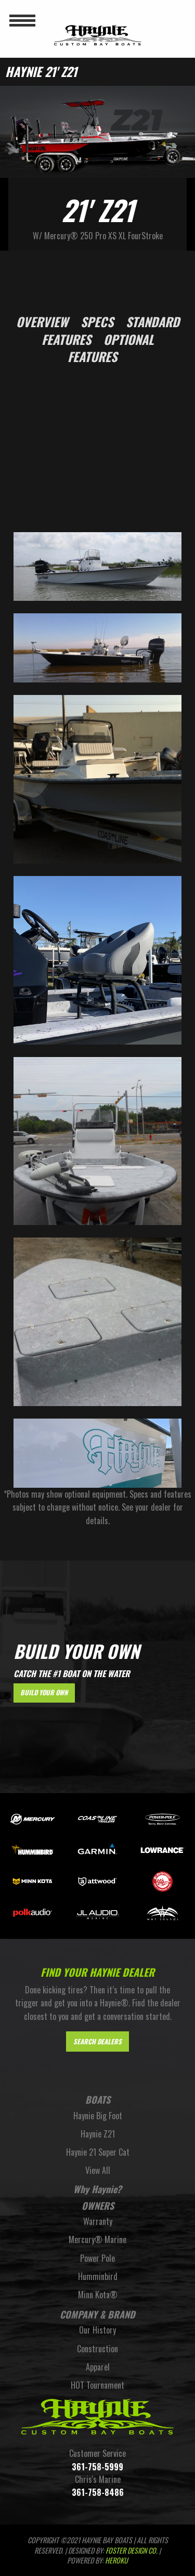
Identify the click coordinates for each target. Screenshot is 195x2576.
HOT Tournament (97, 2385)
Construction (97, 2348)
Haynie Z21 (98, 2134)
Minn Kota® (98, 2294)
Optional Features (111, 348)
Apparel (98, 2367)
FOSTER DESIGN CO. (132, 2550)
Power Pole (97, 2258)
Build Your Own (44, 1692)
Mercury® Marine (97, 2239)
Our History (97, 2330)
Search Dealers (97, 2041)
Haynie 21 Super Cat (97, 2152)
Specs (97, 321)
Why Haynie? (97, 2189)
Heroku (116, 2560)
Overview (42, 321)
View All (97, 2170)
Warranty (97, 2221)
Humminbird (98, 2276)
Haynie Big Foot (97, 2115)
